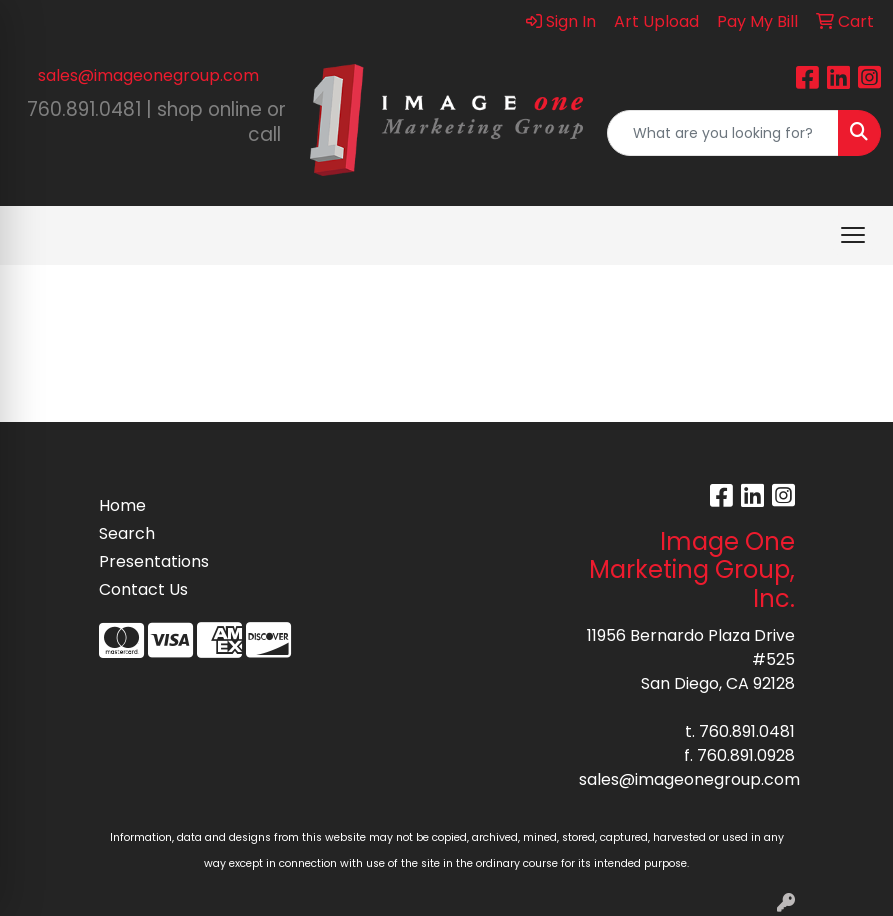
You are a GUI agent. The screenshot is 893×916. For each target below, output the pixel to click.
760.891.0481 (747, 731)
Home (122, 505)
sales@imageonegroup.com (148, 75)
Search (127, 533)
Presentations (147, 561)
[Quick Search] (723, 133)
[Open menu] (853, 235)
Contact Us (143, 589)
